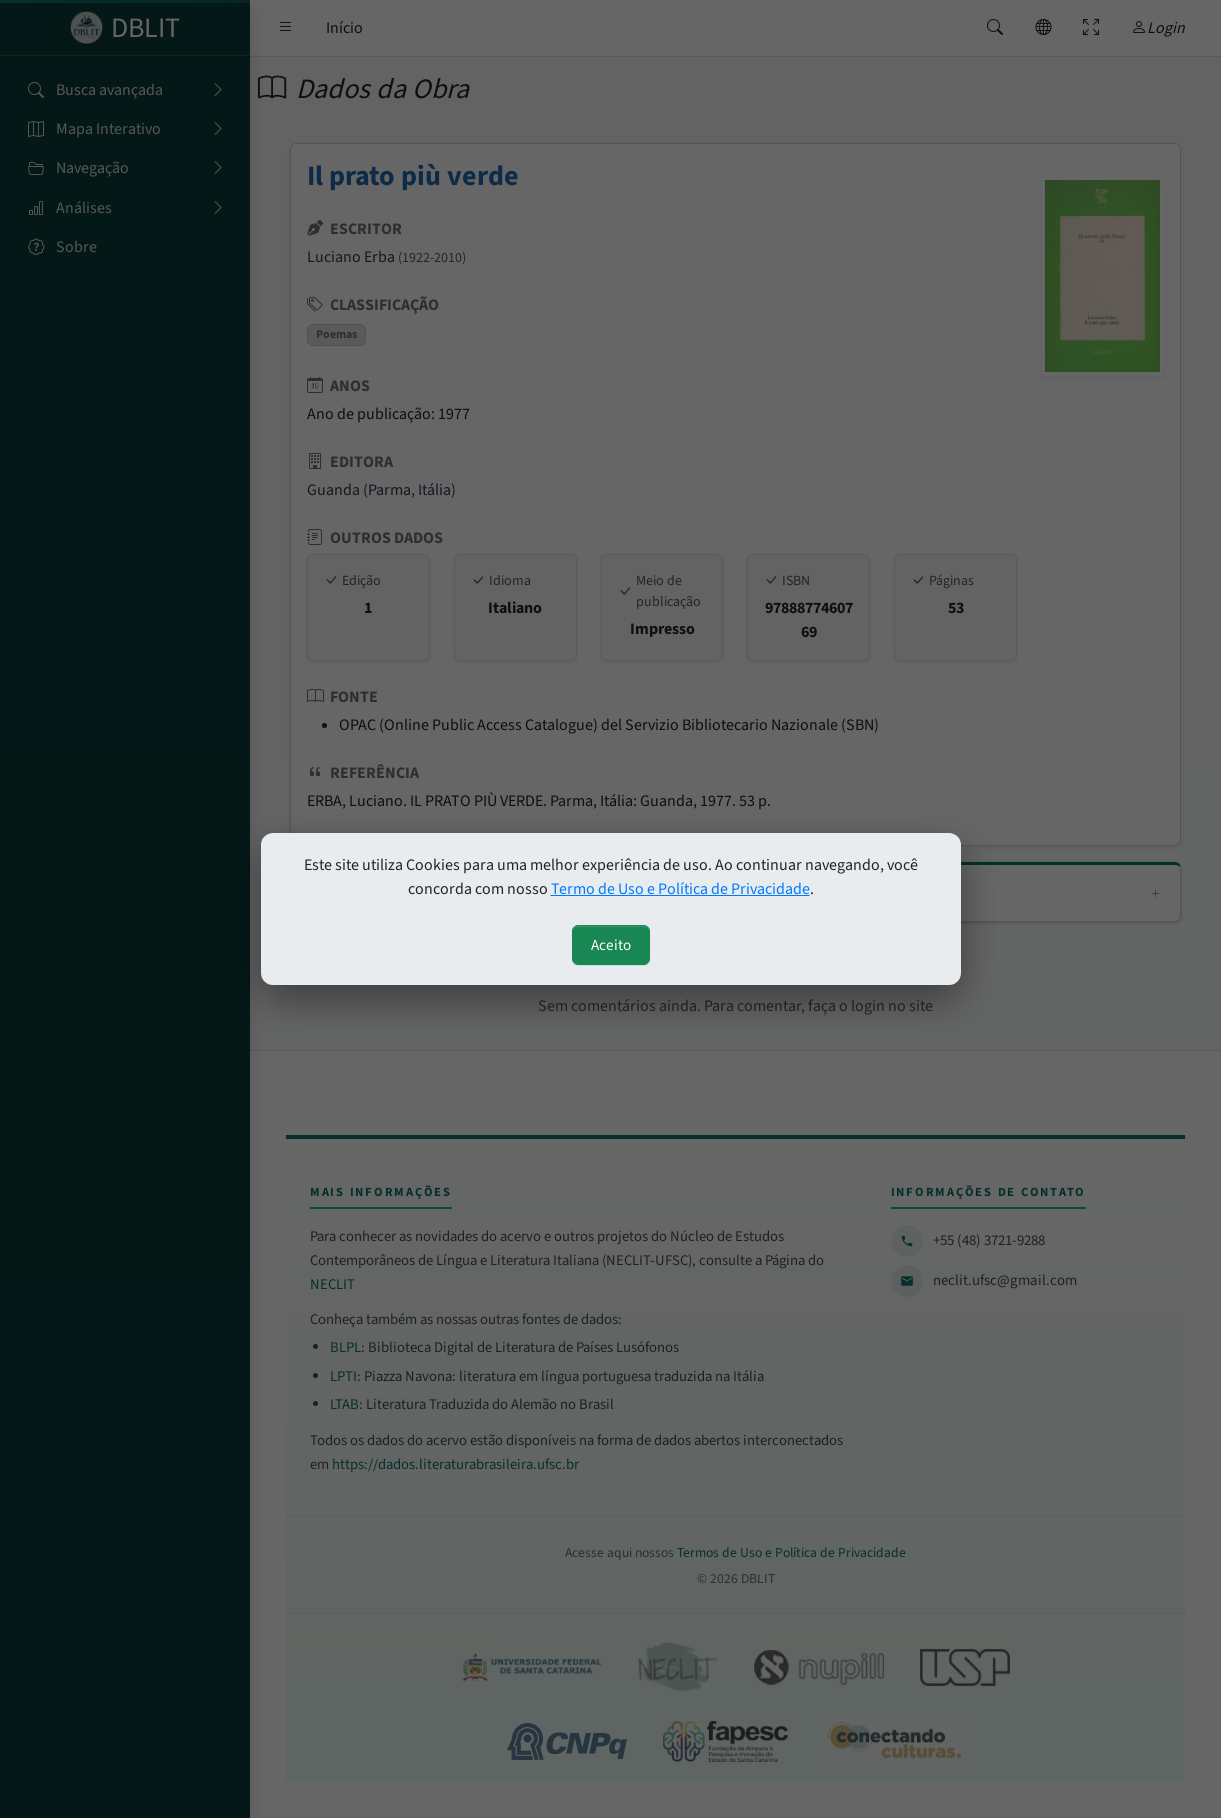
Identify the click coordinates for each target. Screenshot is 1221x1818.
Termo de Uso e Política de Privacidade (680, 889)
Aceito (611, 945)
